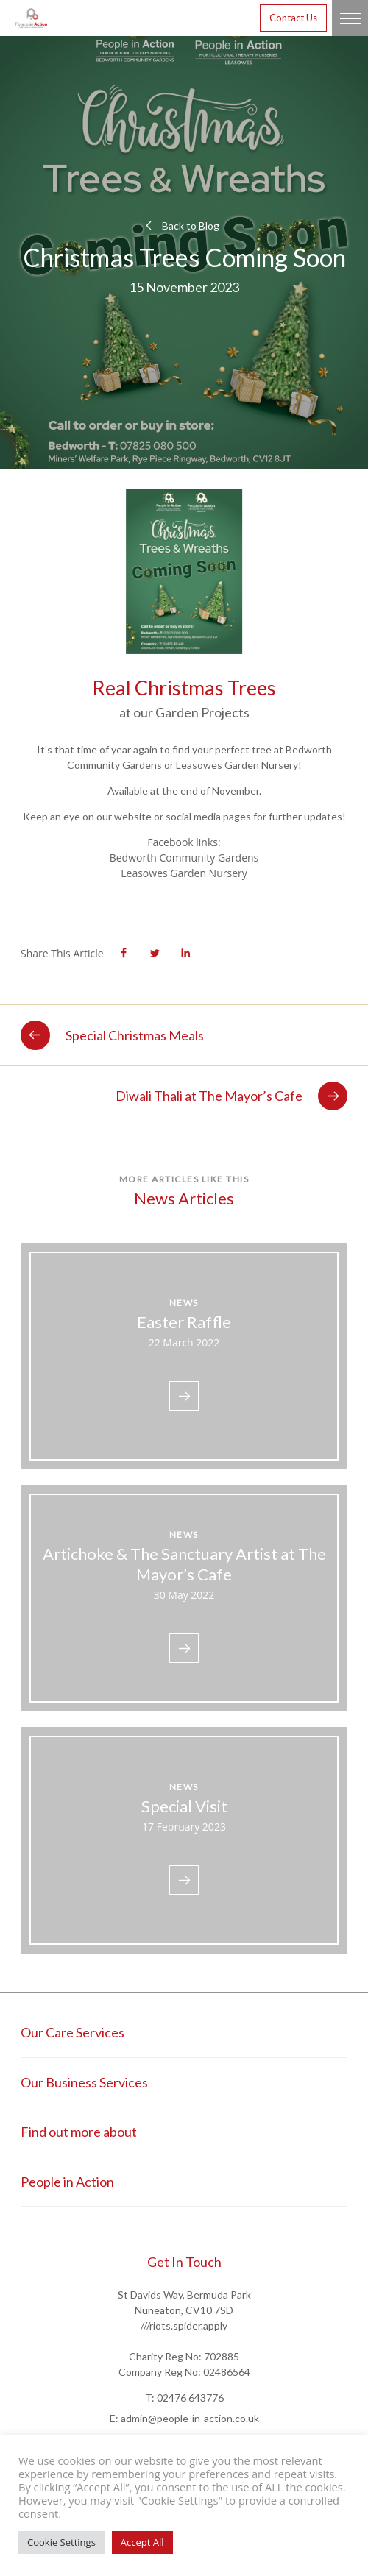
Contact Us (293, 18)
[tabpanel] (184, 583)
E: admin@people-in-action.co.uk (184, 2418)
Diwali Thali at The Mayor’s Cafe (231, 1096)
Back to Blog (180, 225)
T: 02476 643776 (184, 2397)
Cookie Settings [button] (61, 2542)
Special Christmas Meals (112, 1035)
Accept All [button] (142, 2542)
